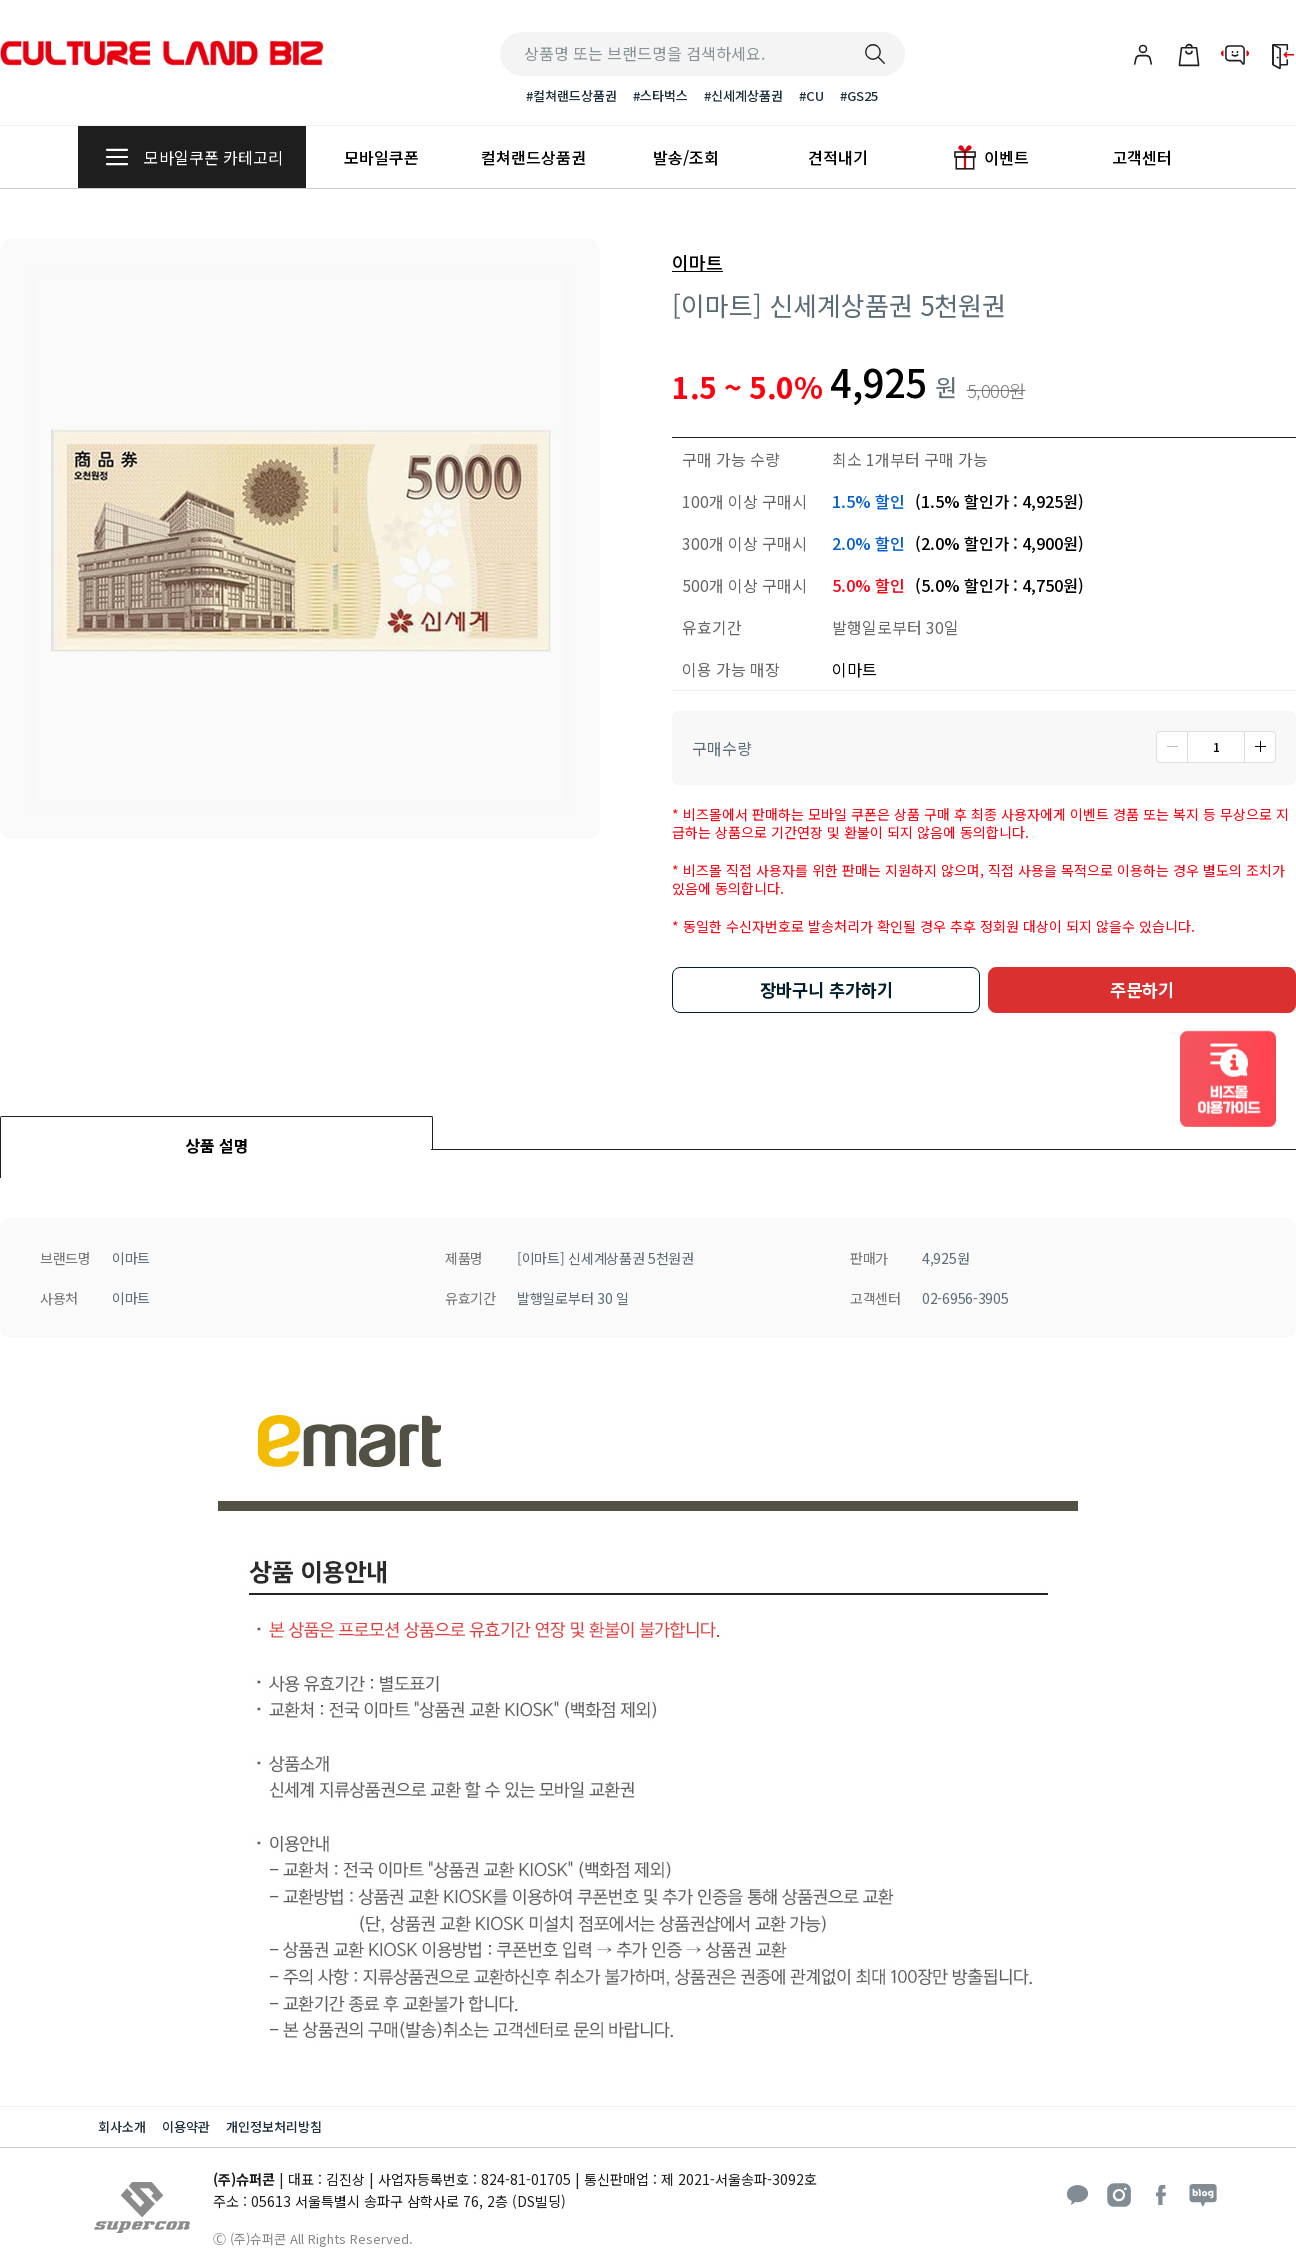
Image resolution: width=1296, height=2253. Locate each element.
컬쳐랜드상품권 (533, 157)
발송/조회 (686, 157)
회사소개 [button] (122, 2126)
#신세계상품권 (743, 95)
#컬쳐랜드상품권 (571, 95)
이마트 (697, 263)
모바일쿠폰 (381, 157)
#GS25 (859, 95)
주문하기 (1142, 989)
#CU (811, 95)
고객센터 (1142, 157)
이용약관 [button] (186, 2126)
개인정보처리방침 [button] (274, 2126)
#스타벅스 (660, 95)
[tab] (216, 1132)
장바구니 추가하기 (826, 989)
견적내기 (838, 157)
